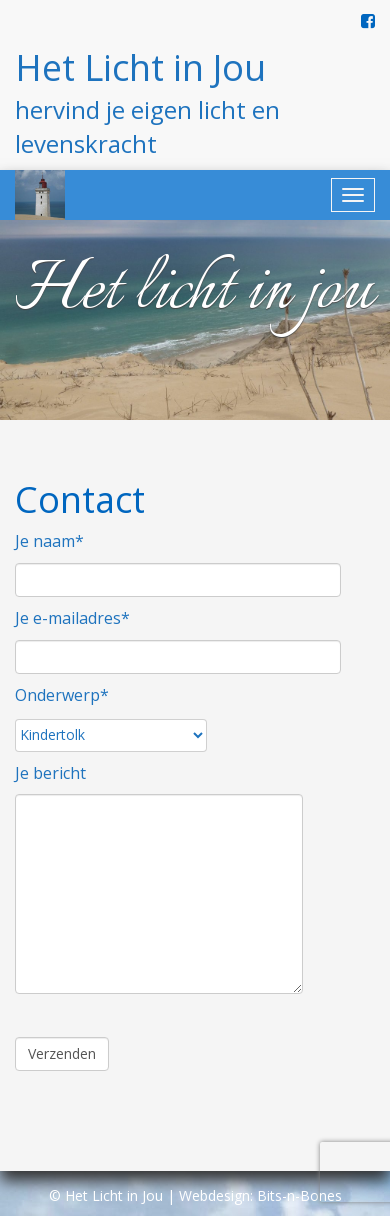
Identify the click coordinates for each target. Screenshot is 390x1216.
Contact (80, 499)
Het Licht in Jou (140, 67)
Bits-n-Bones (299, 1195)
